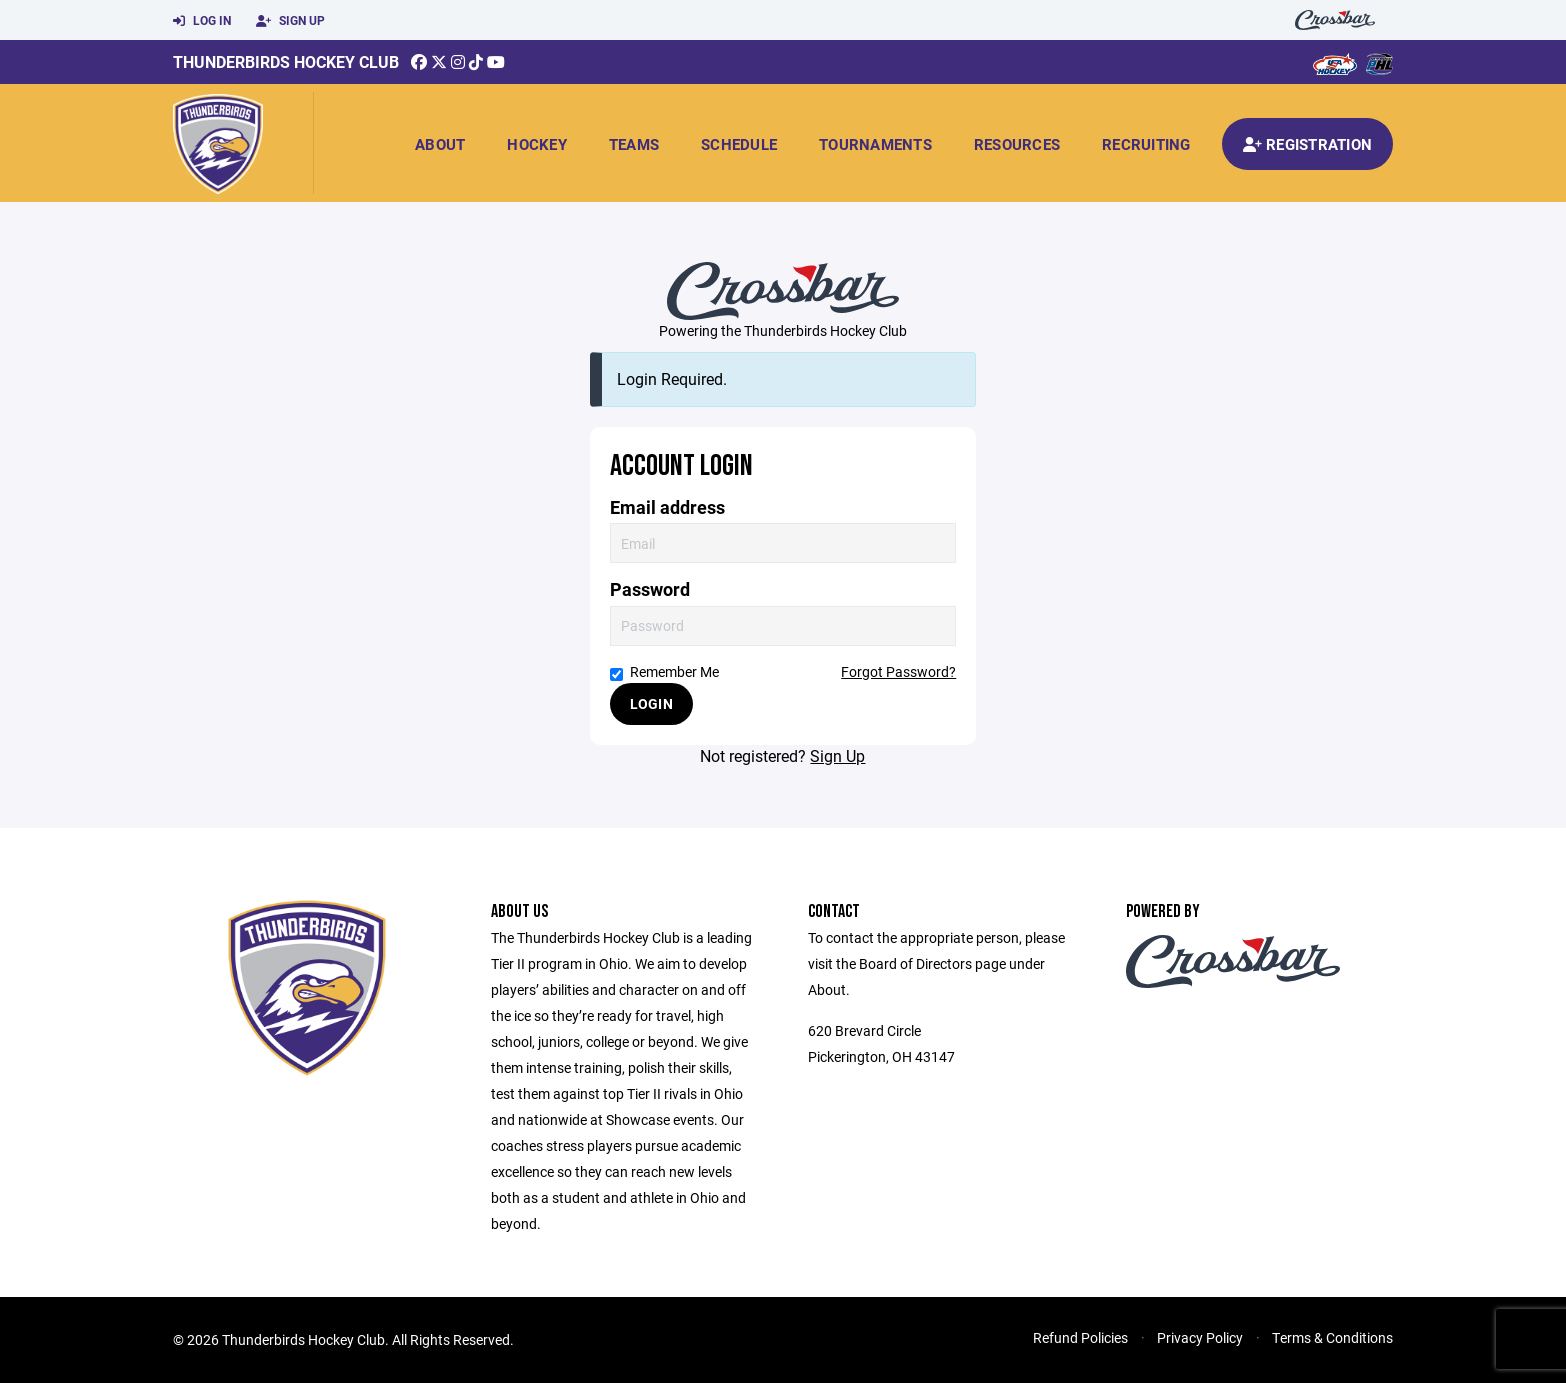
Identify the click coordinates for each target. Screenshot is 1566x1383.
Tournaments (875, 144)
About (440, 144)
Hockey (537, 144)
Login (651, 703)
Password (650, 589)
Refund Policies (1080, 1337)
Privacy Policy (1200, 1337)
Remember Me (664, 671)
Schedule (739, 144)
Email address (667, 507)
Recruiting (1146, 144)
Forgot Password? (898, 671)
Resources (1017, 144)
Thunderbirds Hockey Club (286, 61)
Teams (634, 144)
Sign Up (290, 21)
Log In (202, 21)
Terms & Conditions (1332, 1337)
